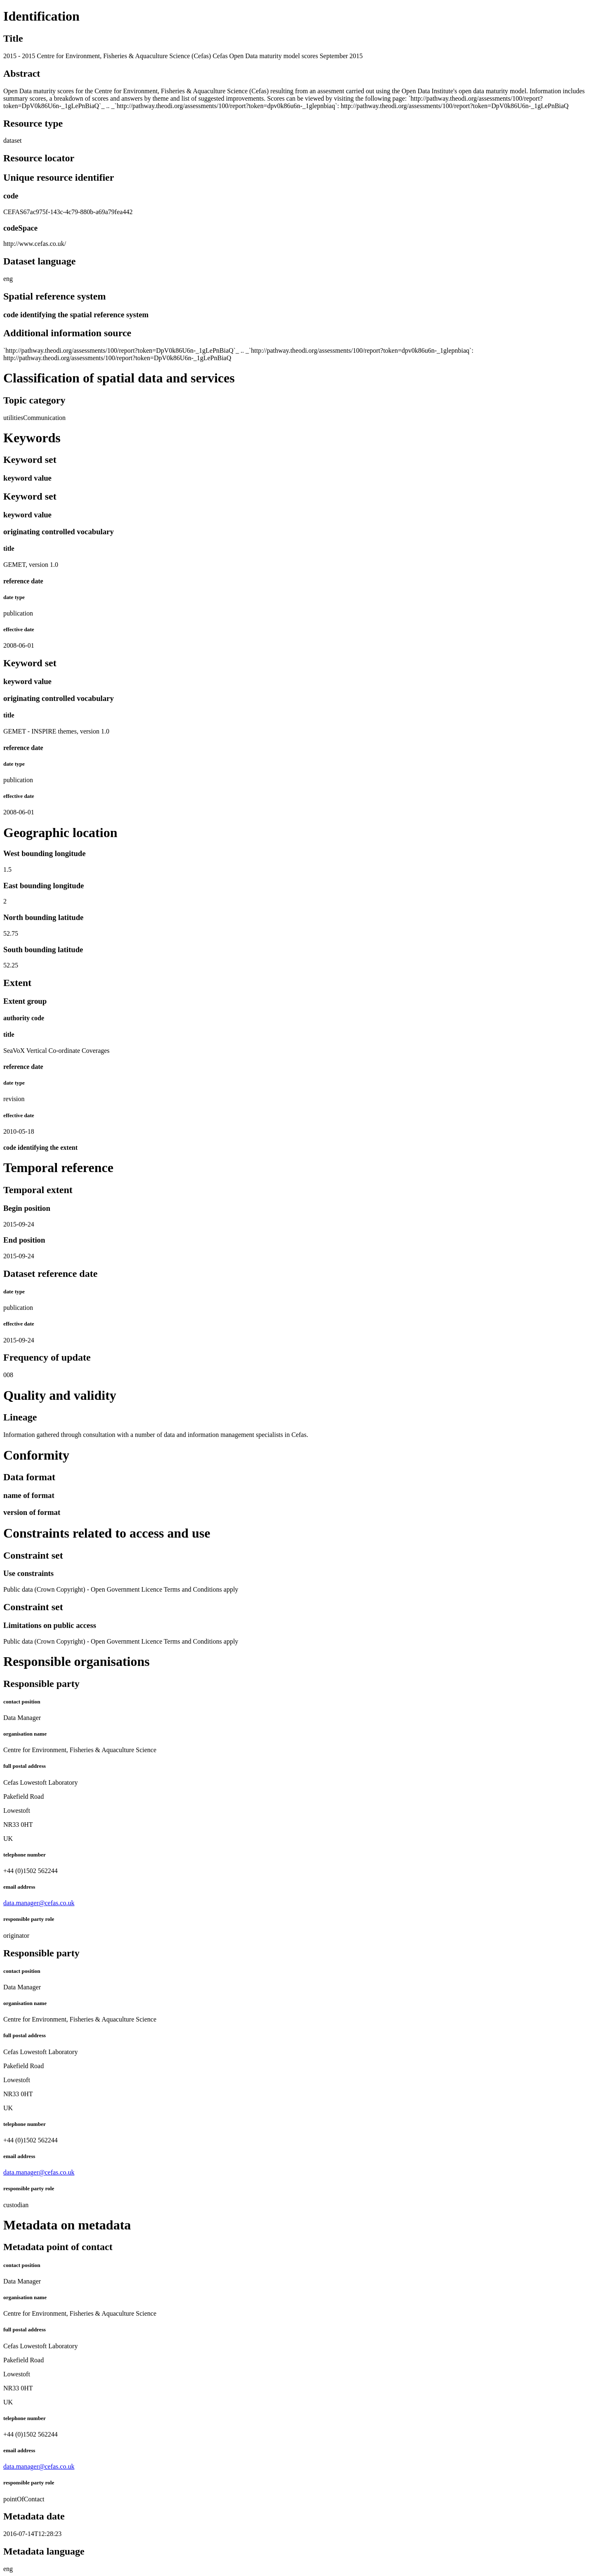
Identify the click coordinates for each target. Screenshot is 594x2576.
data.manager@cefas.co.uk (38, 1902)
